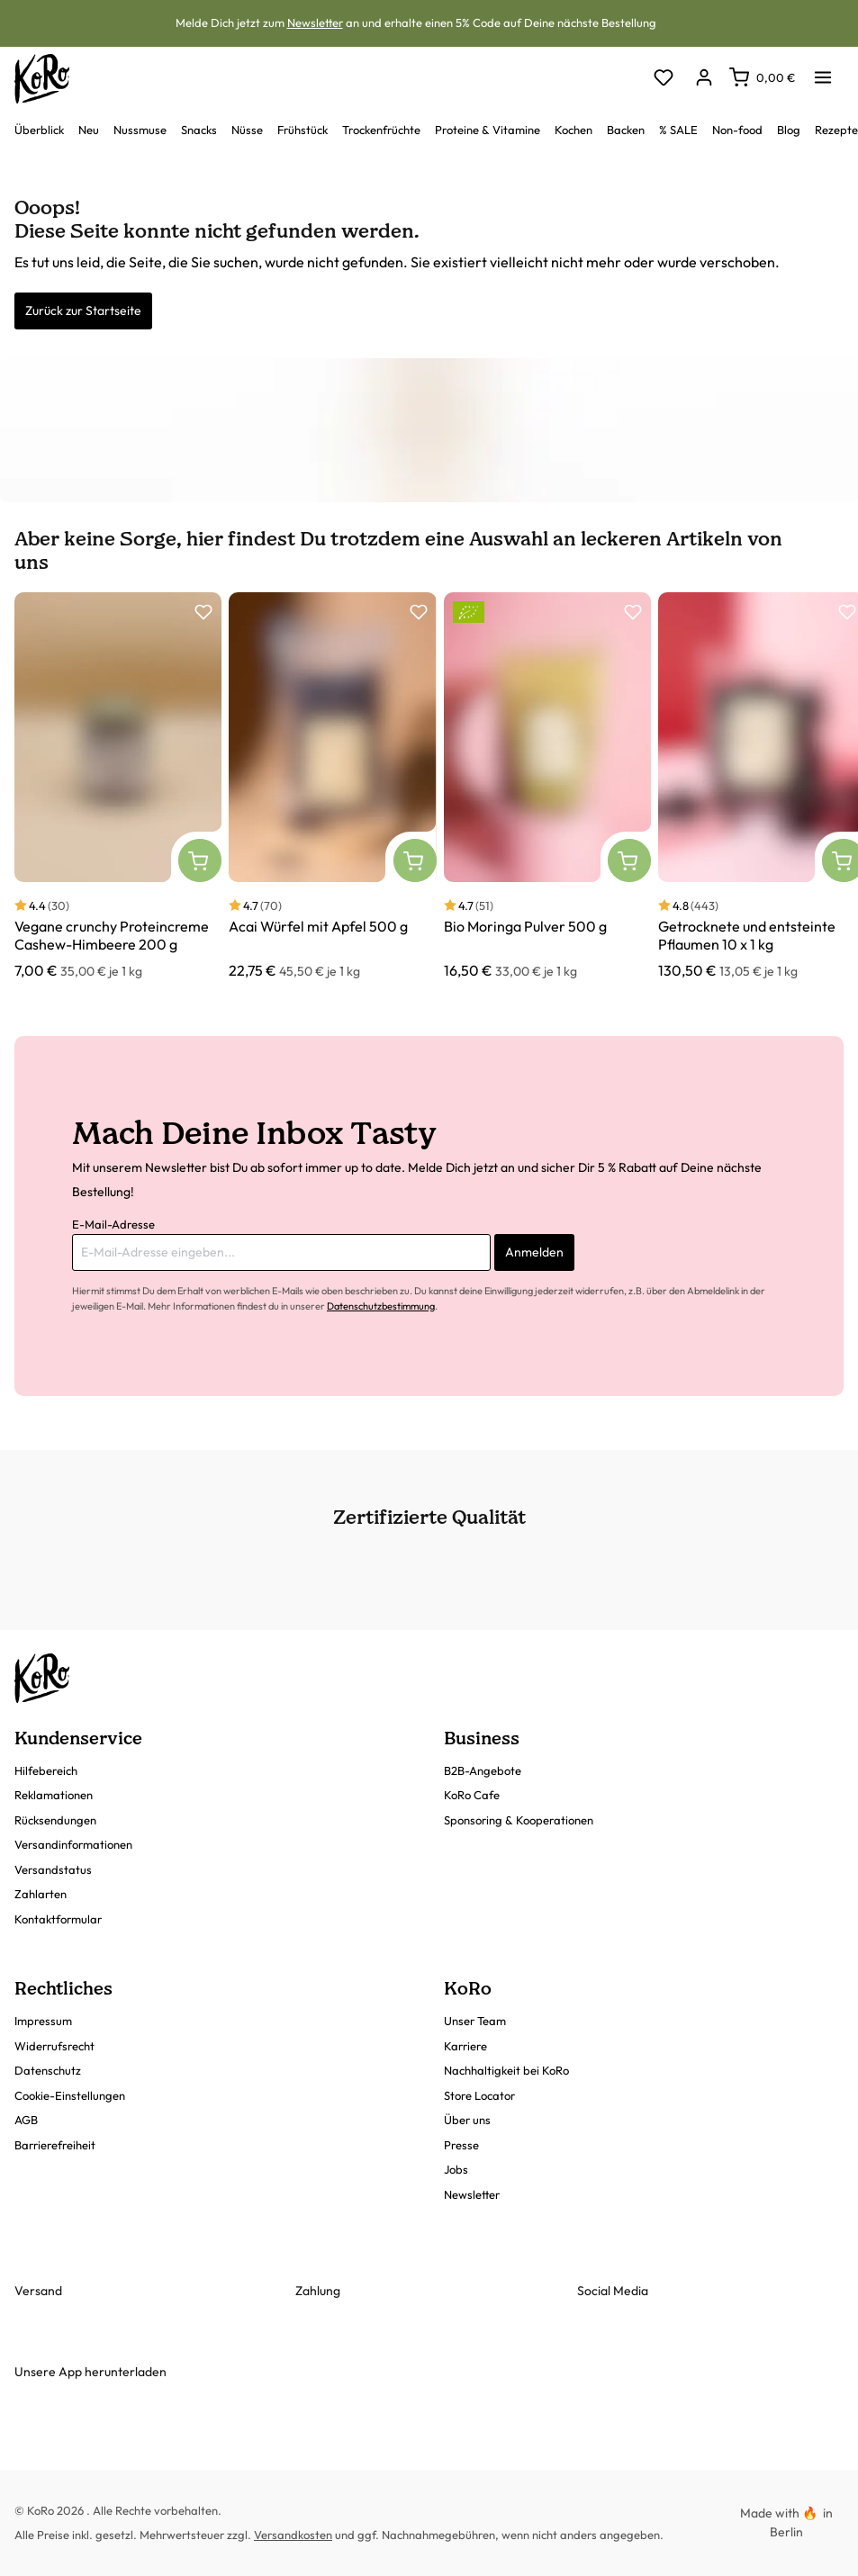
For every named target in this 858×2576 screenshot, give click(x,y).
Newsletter (315, 22)
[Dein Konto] (703, 78)
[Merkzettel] (663, 78)
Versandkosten (293, 2534)
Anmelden (534, 1252)
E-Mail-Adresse (113, 1224)
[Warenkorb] (762, 77)
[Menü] (823, 72)
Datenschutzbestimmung (381, 1306)
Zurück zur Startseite (83, 310)
